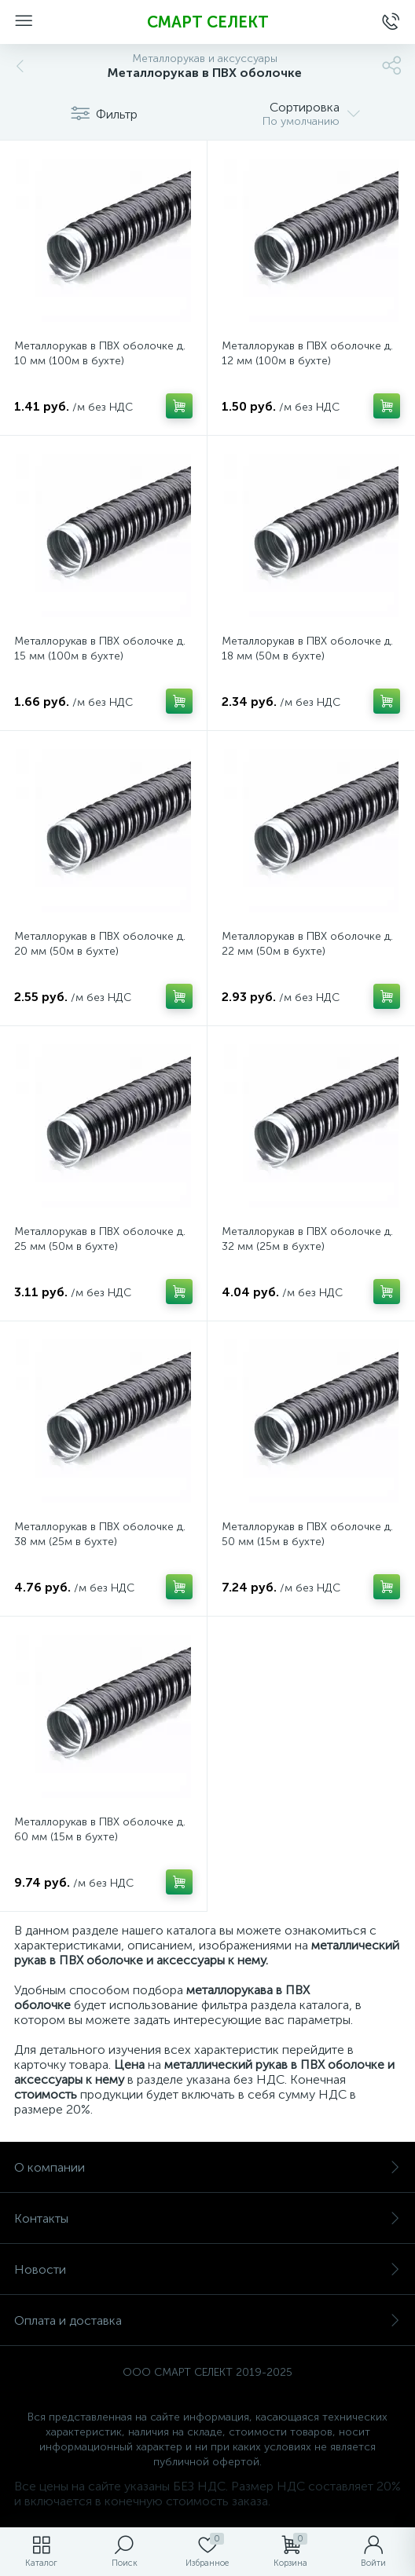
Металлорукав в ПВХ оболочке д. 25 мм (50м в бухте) (99, 1239)
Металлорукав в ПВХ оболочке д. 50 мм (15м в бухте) (307, 1534)
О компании (207, 2167)
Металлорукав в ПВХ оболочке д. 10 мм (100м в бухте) (99, 353)
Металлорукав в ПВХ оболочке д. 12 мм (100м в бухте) (307, 353)
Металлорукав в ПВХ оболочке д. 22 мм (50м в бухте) (307, 944)
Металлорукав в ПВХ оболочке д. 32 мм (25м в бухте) (307, 1239)
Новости (207, 2269)
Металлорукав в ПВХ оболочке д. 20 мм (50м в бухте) (99, 944)
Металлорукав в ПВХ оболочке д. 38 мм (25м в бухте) (99, 1534)
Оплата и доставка (207, 2320)
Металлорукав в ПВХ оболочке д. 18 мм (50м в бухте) (307, 648)
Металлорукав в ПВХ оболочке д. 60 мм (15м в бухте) (99, 1829)
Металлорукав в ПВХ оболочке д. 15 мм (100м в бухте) (99, 648)
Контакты (207, 2218)
